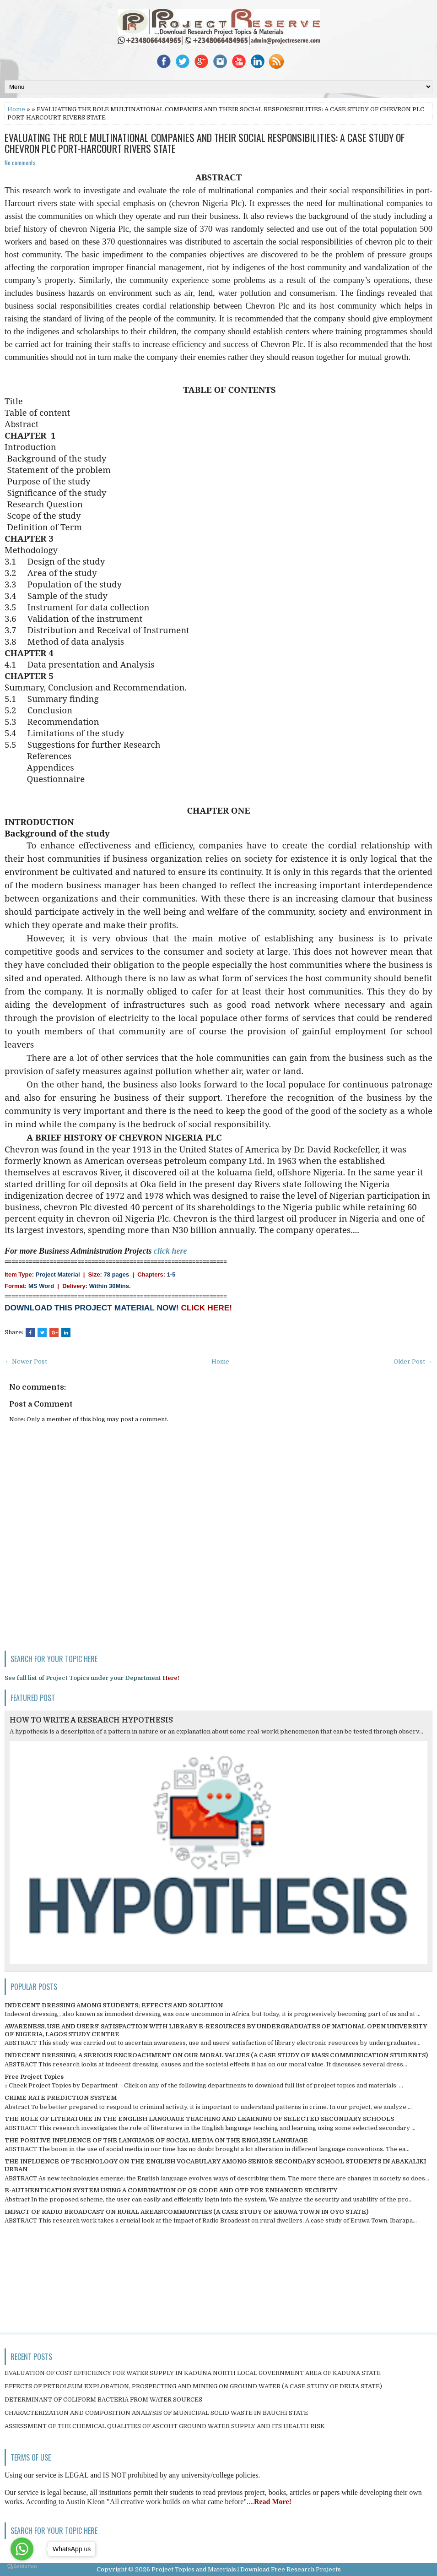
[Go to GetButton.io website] (22, 2567)
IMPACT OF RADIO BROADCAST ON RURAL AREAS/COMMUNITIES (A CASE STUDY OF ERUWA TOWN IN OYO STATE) (186, 2211)
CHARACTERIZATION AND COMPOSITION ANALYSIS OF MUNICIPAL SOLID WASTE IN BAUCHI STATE (156, 2412)
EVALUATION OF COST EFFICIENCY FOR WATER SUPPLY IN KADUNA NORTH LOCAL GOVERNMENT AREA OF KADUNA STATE (193, 2372)
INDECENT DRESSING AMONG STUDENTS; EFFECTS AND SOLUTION (114, 2005)
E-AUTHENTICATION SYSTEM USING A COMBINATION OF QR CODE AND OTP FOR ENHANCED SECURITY (171, 2190)
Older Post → (413, 1361)
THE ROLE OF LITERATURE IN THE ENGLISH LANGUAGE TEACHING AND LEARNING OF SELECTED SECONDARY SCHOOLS (199, 2118)
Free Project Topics (34, 2076)
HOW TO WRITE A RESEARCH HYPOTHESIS (91, 1720)
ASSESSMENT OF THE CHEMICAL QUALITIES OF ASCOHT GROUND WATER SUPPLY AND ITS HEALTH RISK (165, 2426)
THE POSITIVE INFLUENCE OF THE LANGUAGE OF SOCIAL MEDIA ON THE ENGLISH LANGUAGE (156, 2140)
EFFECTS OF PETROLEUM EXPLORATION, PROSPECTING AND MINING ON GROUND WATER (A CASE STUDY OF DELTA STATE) (193, 2386)
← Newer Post (26, 1361)
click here (170, 1250)
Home (16, 109)
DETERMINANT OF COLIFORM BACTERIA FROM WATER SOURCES (103, 2399)
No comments (20, 162)
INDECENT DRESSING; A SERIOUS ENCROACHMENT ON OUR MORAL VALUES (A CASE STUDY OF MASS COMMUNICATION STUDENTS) (216, 2055)
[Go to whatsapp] (22, 2549)
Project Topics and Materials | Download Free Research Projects (246, 2569)
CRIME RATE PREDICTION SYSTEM (61, 2097)
